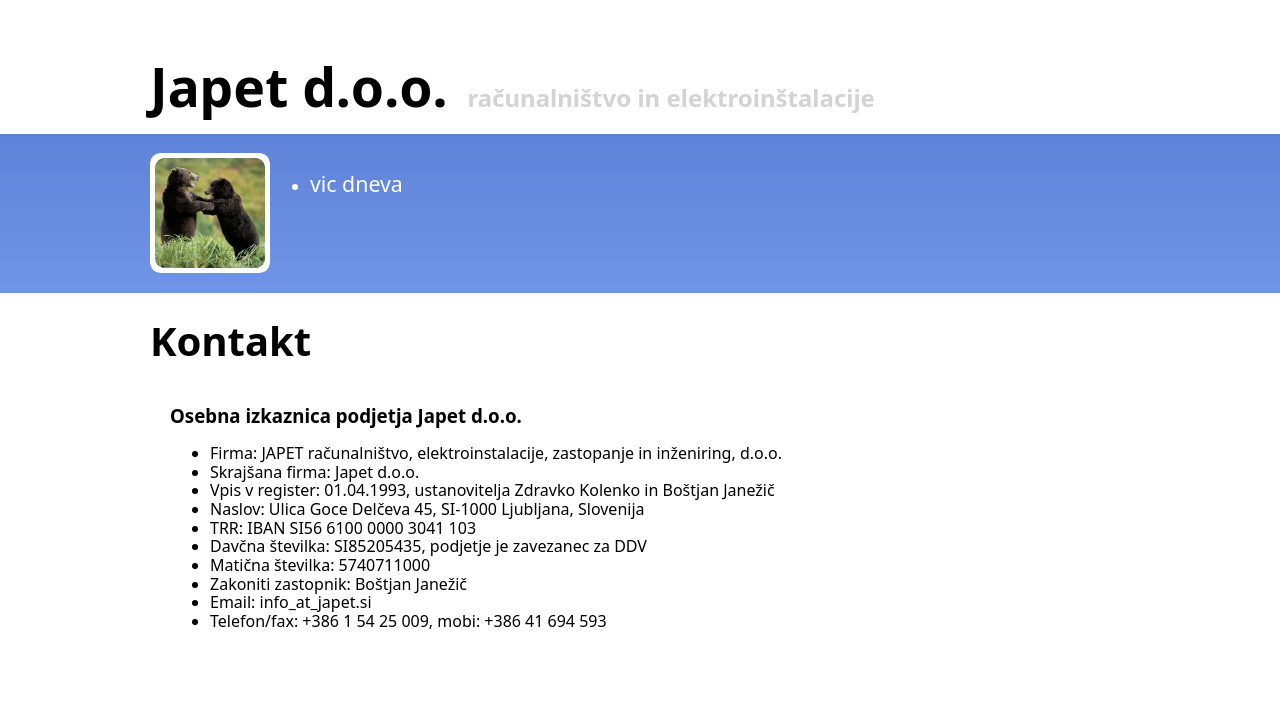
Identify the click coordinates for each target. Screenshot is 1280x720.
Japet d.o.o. (298, 86)
